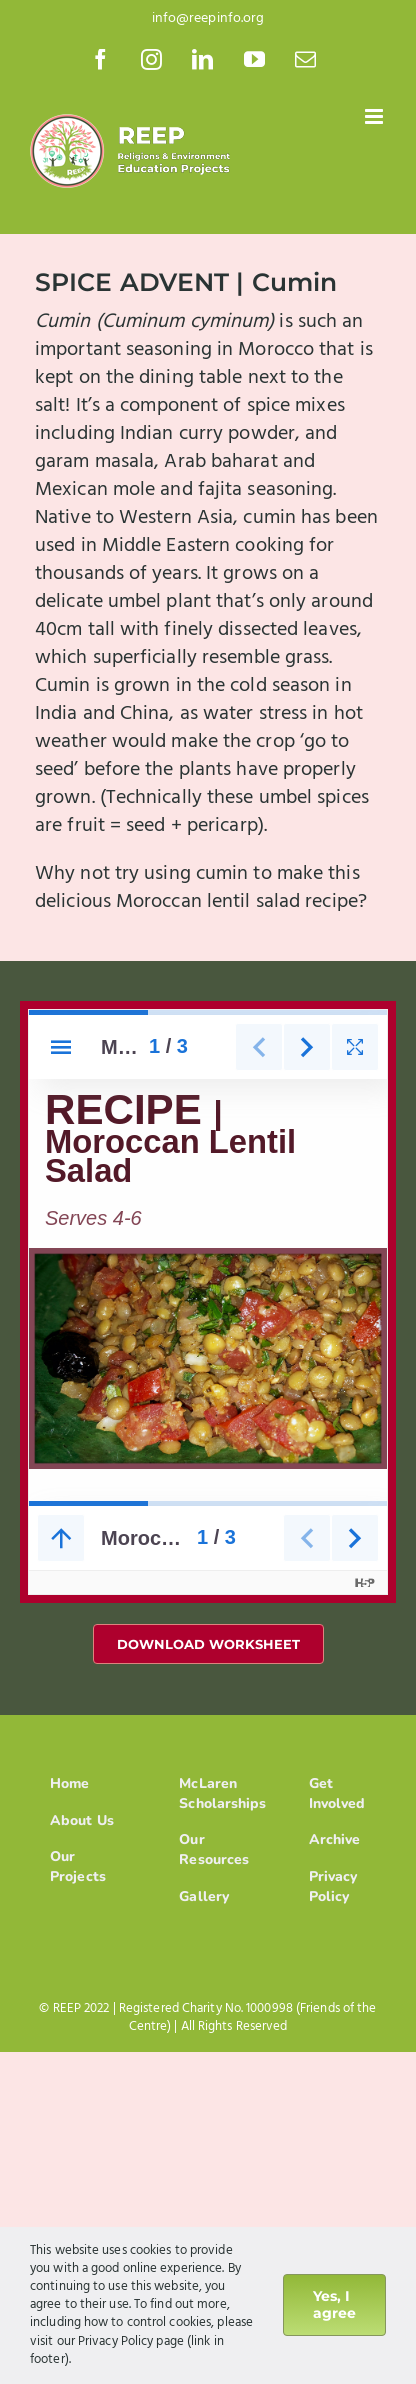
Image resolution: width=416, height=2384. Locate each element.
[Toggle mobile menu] (375, 116)
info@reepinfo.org (208, 18)
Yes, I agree (334, 2304)
